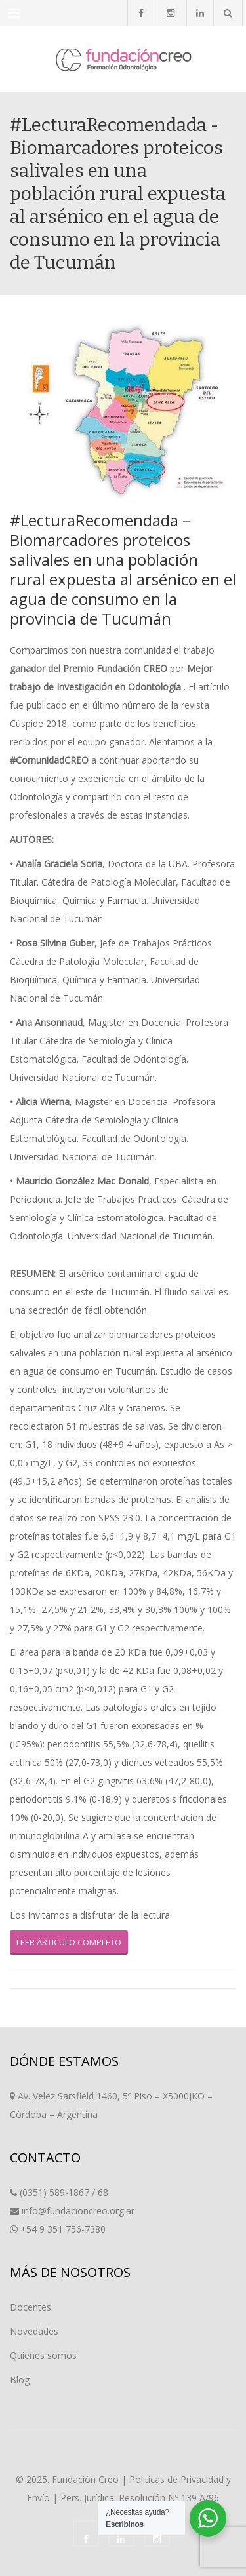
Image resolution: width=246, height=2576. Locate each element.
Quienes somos (43, 2355)
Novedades (34, 2331)
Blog (20, 2379)
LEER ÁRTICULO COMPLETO (68, 1942)
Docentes (30, 2307)
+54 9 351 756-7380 (63, 2229)
